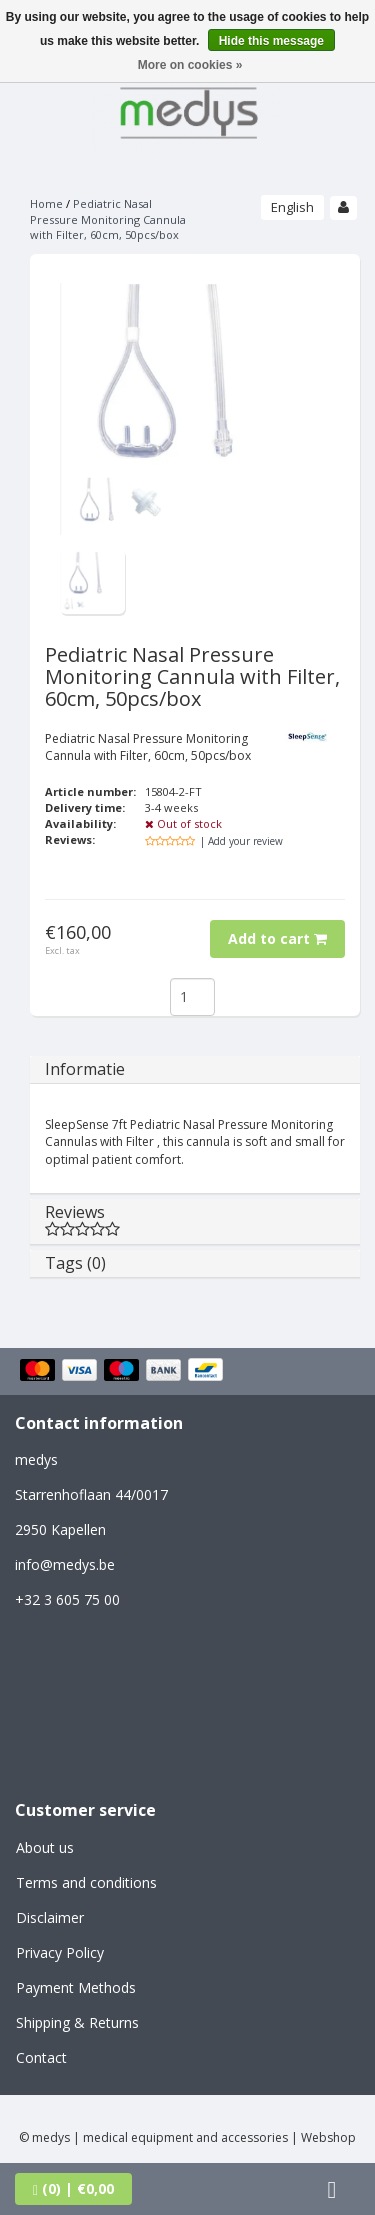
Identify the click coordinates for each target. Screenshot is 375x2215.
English (292, 207)
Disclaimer (50, 1917)
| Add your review (241, 841)
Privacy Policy (60, 1952)
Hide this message (271, 41)
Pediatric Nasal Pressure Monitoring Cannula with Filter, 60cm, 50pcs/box (108, 219)
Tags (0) (75, 1263)
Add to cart (277, 938)
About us (45, 1847)
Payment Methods (76, 1987)
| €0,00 (73, 2188)
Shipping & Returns (77, 2022)
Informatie (85, 1069)
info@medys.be (65, 1564)
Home (46, 203)
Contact (41, 2057)
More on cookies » (190, 65)
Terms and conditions (86, 1882)
